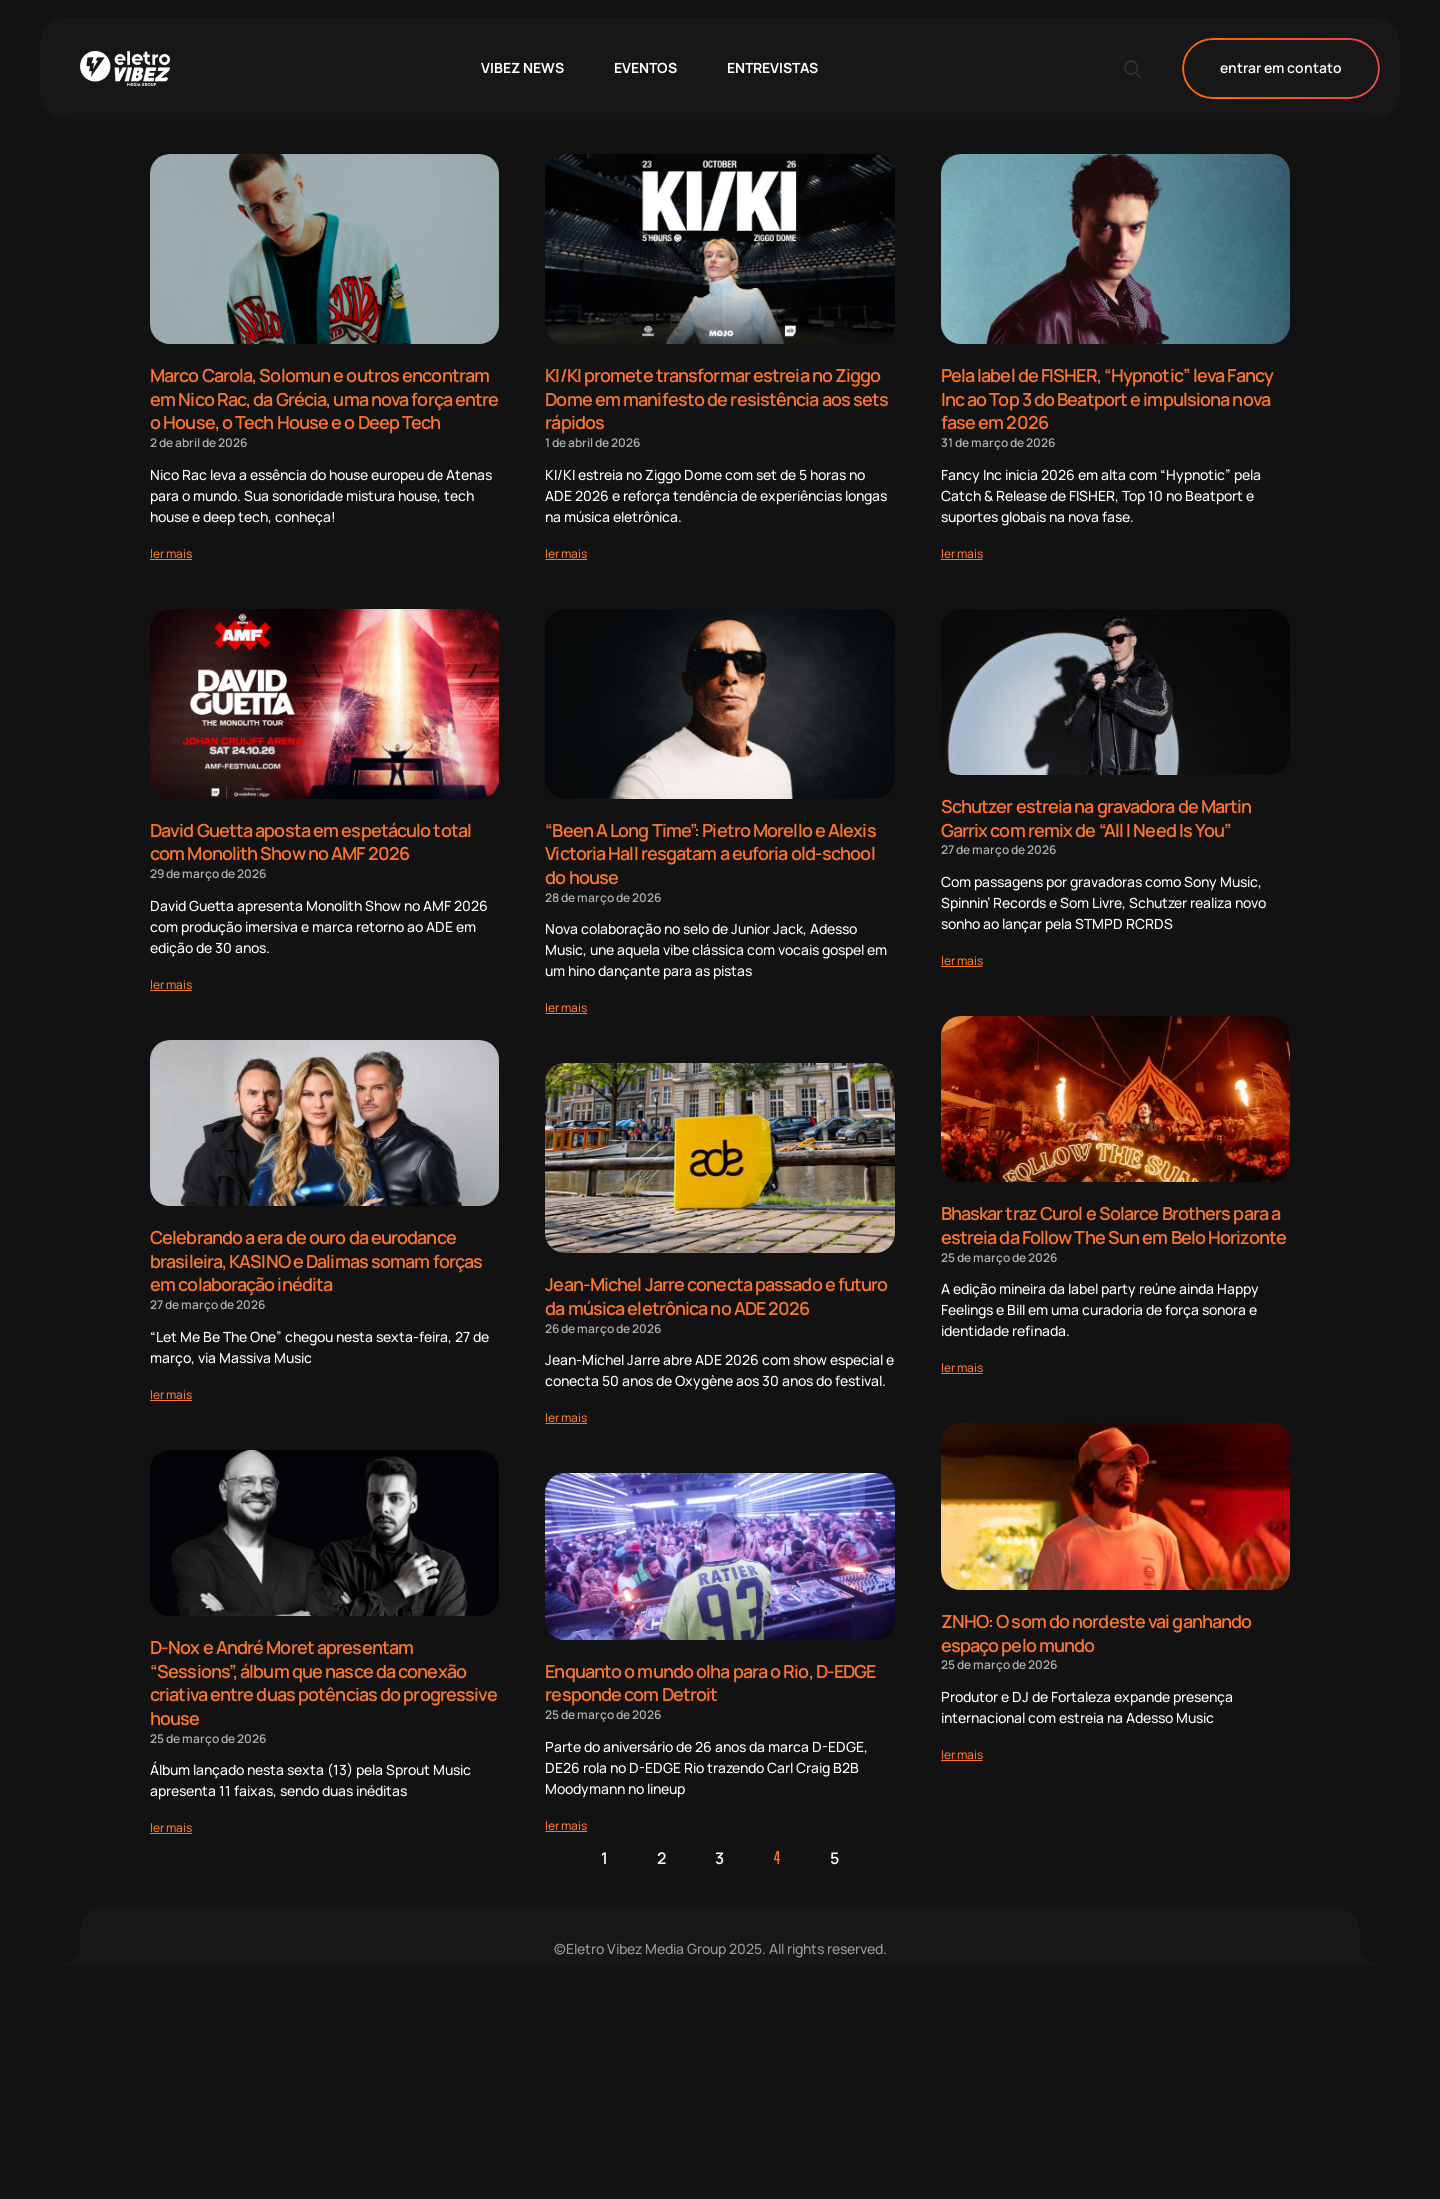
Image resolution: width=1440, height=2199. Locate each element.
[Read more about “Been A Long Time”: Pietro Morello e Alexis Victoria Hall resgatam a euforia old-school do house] (566, 1000)
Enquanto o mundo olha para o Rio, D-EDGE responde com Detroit (710, 1673)
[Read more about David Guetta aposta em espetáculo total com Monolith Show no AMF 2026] (171, 978)
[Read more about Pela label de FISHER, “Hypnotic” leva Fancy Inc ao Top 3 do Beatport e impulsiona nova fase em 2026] (962, 549)
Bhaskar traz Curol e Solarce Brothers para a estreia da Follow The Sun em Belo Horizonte (1113, 1219)
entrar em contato (1281, 68)
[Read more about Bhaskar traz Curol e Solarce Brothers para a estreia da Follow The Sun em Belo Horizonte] (962, 1359)
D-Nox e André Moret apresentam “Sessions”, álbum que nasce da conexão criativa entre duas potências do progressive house (323, 1672)
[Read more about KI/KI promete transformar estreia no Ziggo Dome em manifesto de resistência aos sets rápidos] (566, 549)
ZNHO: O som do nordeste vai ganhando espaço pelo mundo (1096, 1624)
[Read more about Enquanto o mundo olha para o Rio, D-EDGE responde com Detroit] (566, 1813)
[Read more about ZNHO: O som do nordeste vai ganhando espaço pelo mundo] (962, 1743)
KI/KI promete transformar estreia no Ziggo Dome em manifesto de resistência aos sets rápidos (716, 397)
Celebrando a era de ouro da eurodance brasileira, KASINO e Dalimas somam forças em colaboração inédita (316, 1253)
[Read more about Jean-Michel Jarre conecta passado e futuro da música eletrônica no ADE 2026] (566, 1408)
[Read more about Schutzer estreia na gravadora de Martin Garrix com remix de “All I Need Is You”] (962, 954)
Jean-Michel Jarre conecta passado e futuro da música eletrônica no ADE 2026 (716, 1288)
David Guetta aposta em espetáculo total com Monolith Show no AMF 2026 (310, 837)
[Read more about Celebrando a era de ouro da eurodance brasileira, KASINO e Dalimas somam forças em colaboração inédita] (171, 1384)
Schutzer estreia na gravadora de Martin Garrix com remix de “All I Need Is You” (1096, 814)
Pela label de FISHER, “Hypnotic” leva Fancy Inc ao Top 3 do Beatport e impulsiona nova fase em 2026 (1107, 397)
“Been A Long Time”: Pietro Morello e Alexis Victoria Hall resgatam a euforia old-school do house (710, 848)
